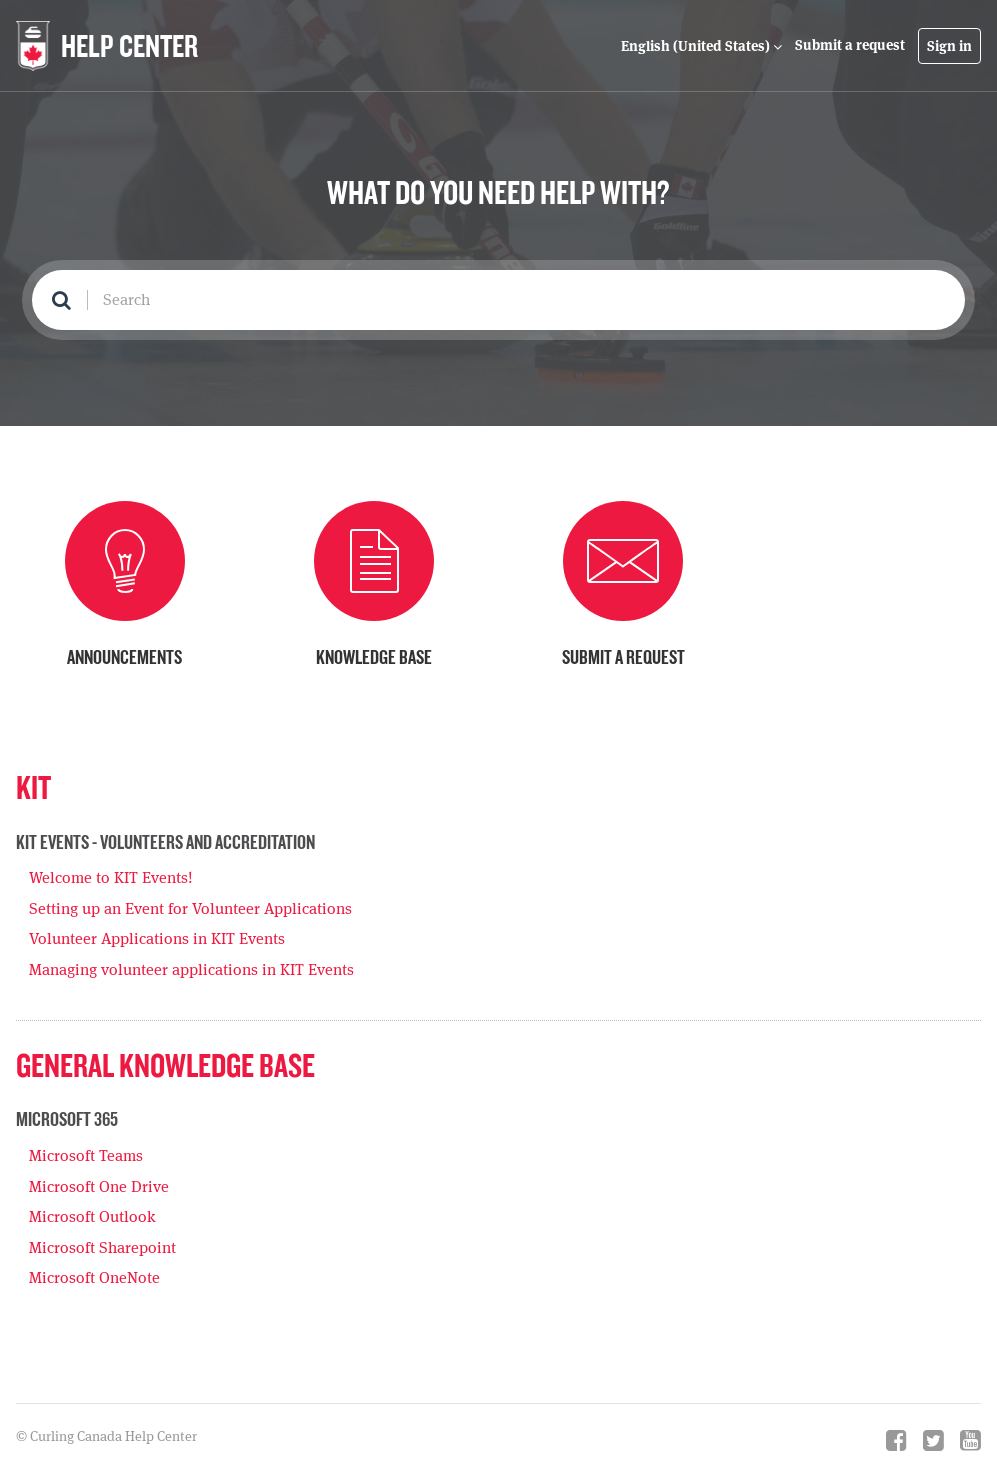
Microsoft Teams (86, 1155)
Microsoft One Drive (99, 1186)
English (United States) (697, 46)
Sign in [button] (949, 46)
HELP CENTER (129, 45)
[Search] (498, 300)
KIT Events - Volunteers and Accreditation (165, 842)
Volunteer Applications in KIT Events (157, 938)
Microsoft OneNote (94, 1277)
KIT (33, 786)
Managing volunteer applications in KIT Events (191, 969)
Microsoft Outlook (92, 1216)
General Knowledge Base (165, 1064)
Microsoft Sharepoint (102, 1247)
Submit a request (850, 45)
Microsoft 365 (67, 1119)
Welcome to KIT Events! (111, 877)
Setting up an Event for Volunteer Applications (190, 908)
